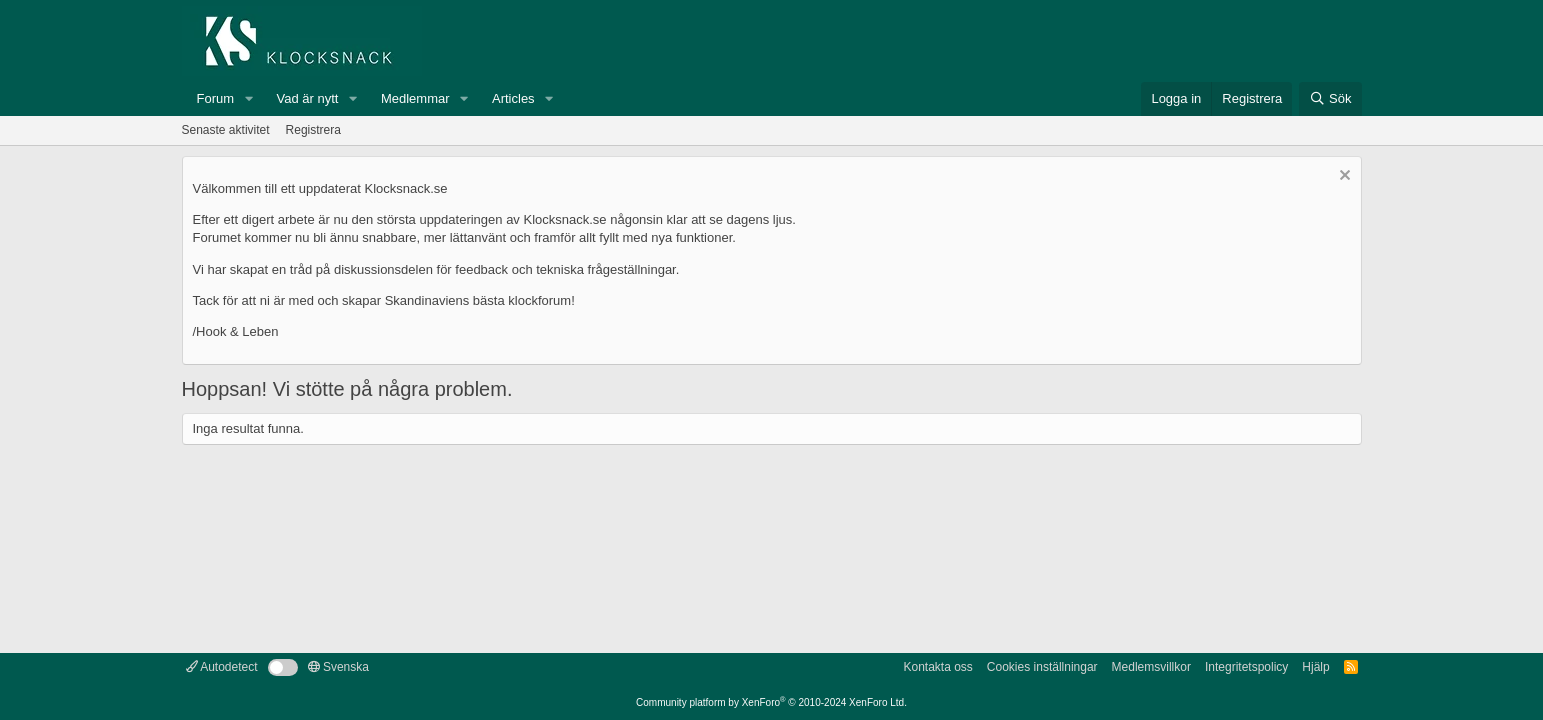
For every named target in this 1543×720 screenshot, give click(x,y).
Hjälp (1315, 667)
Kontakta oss (937, 667)
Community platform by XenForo (771, 702)
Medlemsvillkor (1151, 667)
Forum (216, 98)
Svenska (338, 667)
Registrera (313, 130)
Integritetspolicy (1246, 667)
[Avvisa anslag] (1342, 177)
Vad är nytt (308, 98)
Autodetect (222, 667)
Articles (513, 98)
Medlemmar (415, 98)
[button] (249, 99)
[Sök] (1330, 99)
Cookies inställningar (1042, 667)
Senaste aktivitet (226, 130)
